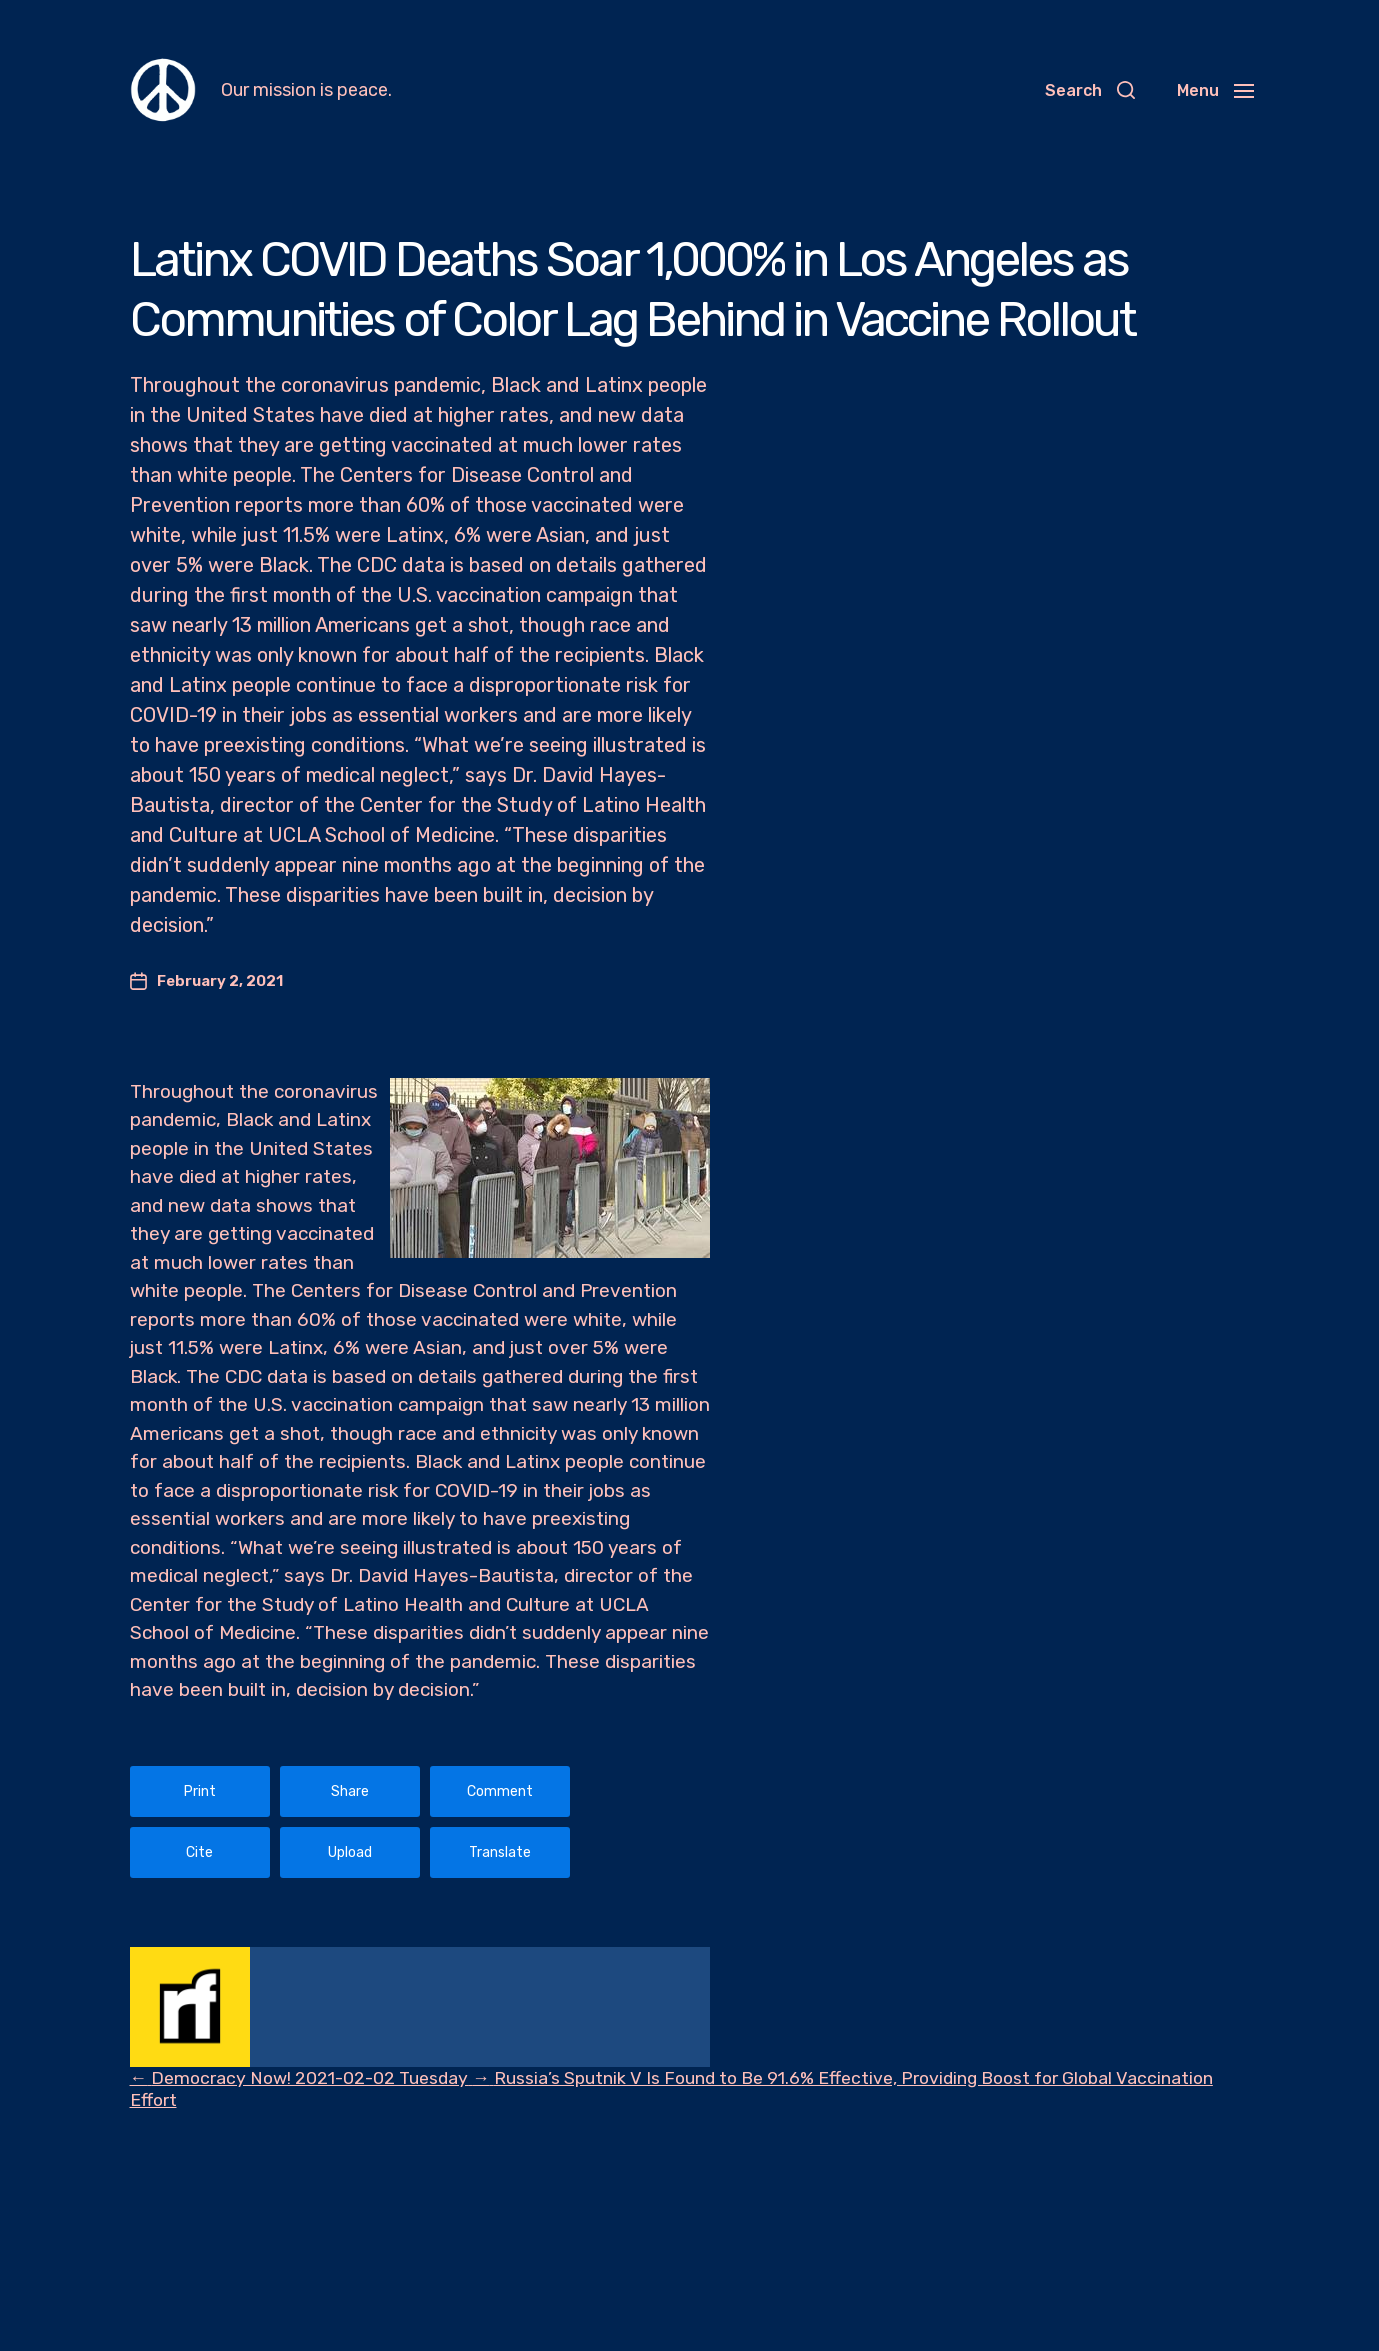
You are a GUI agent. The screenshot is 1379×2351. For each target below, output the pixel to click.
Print (200, 1791)
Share (350, 1791)
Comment (500, 1791)
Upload (350, 1852)
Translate (500, 1852)
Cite (199, 1852)
